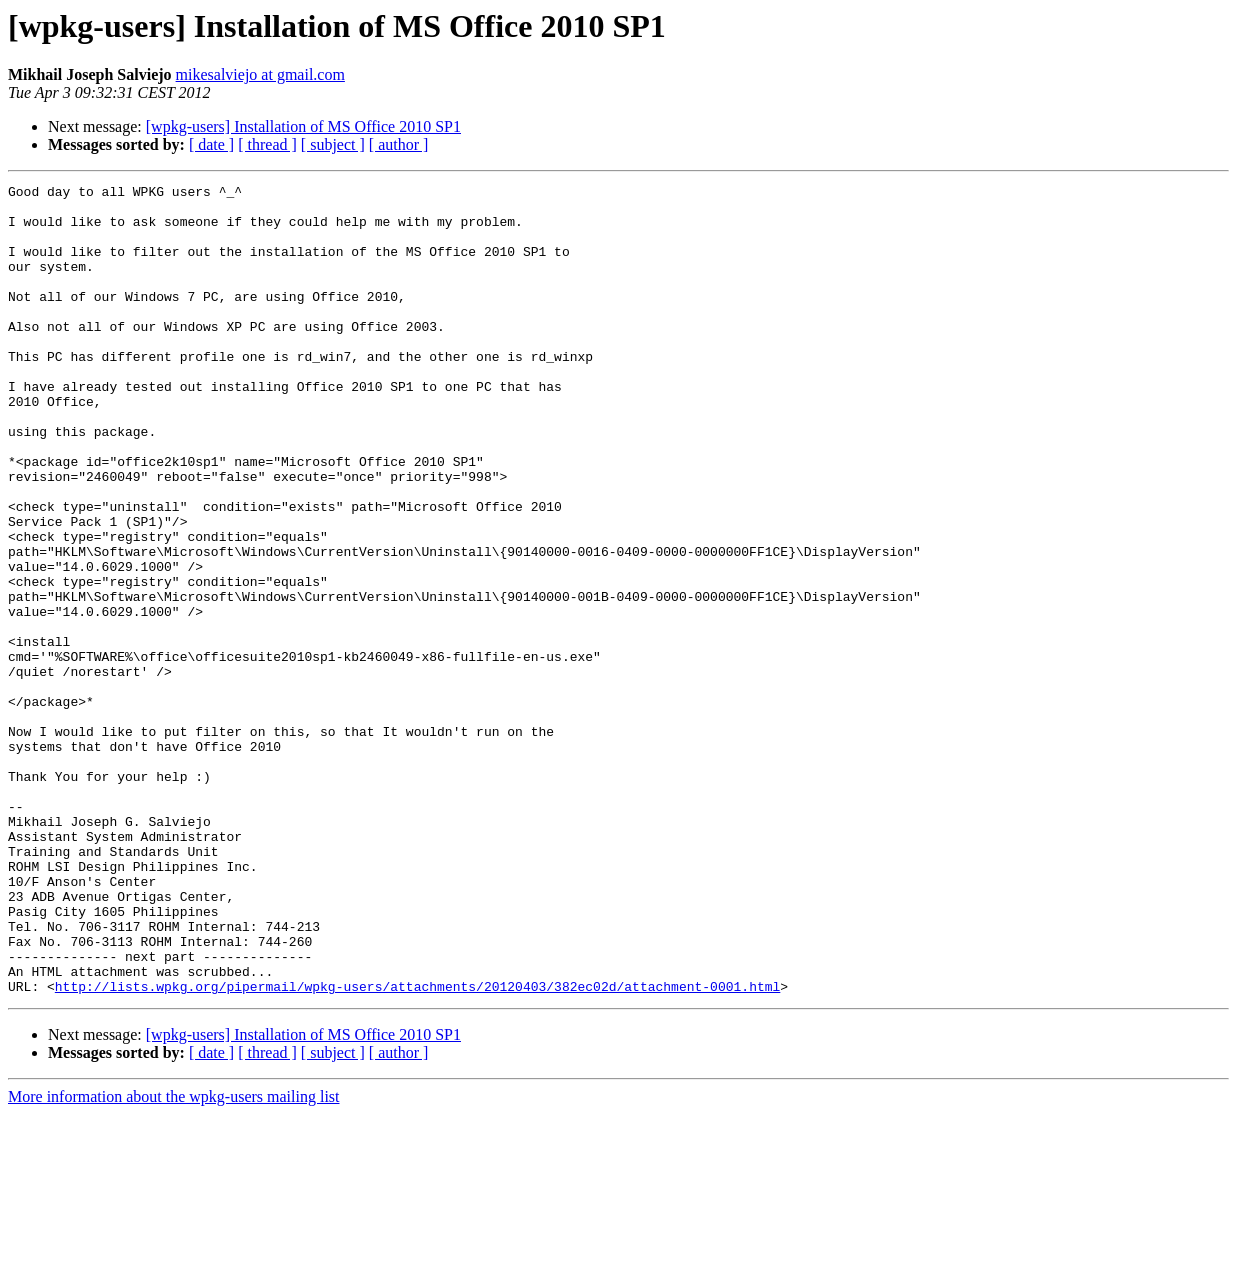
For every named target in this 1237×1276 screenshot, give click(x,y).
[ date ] (211, 144)
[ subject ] (333, 144)
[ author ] (399, 144)
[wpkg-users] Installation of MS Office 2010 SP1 (303, 126)
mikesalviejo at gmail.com (260, 74)
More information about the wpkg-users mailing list (174, 1258)
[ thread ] (267, 144)
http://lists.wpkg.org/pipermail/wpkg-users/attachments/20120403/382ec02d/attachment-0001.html (417, 1148)
